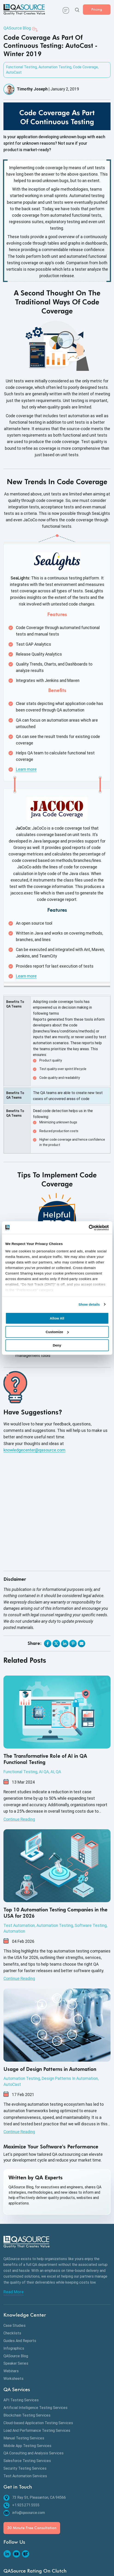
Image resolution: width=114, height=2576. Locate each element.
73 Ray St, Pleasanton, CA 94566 (34, 2497)
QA (58, 1771)
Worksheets (13, 2378)
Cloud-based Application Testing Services (38, 2423)
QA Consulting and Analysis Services (33, 2453)
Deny (57, 1345)
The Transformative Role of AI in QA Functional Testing (45, 1759)
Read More (13, 2292)
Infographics (13, 2348)
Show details (89, 1304)
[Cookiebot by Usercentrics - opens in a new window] (88, 1228)
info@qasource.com (24, 2513)
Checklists (12, 2333)
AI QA (44, 1771)
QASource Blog (17, 28)
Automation (14, 1931)
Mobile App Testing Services (27, 2446)
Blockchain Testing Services (26, 2415)
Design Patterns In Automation (70, 2078)
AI (52, 1771)
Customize (57, 1332)
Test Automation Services (25, 2476)
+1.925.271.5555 (21, 2505)
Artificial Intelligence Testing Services (35, 2407)
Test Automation (19, 1925)
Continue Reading (19, 1819)
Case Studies (14, 2325)
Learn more (26, 769)
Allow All (57, 1318)
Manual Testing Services (23, 2438)
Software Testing (91, 1925)
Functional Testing (21, 67)
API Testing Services (21, 2400)
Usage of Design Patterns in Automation (49, 2069)
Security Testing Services (25, 2468)
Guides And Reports (19, 2341)
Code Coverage (85, 67)
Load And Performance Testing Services (36, 2430)
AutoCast (14, 72)
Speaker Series (15, 2363)
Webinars (11, 2371)
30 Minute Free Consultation (31, 2528)
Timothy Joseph (32, 89)
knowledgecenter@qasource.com (34, 1450)
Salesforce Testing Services (27, 2461)
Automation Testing (54, 67)
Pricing (96, 9)
